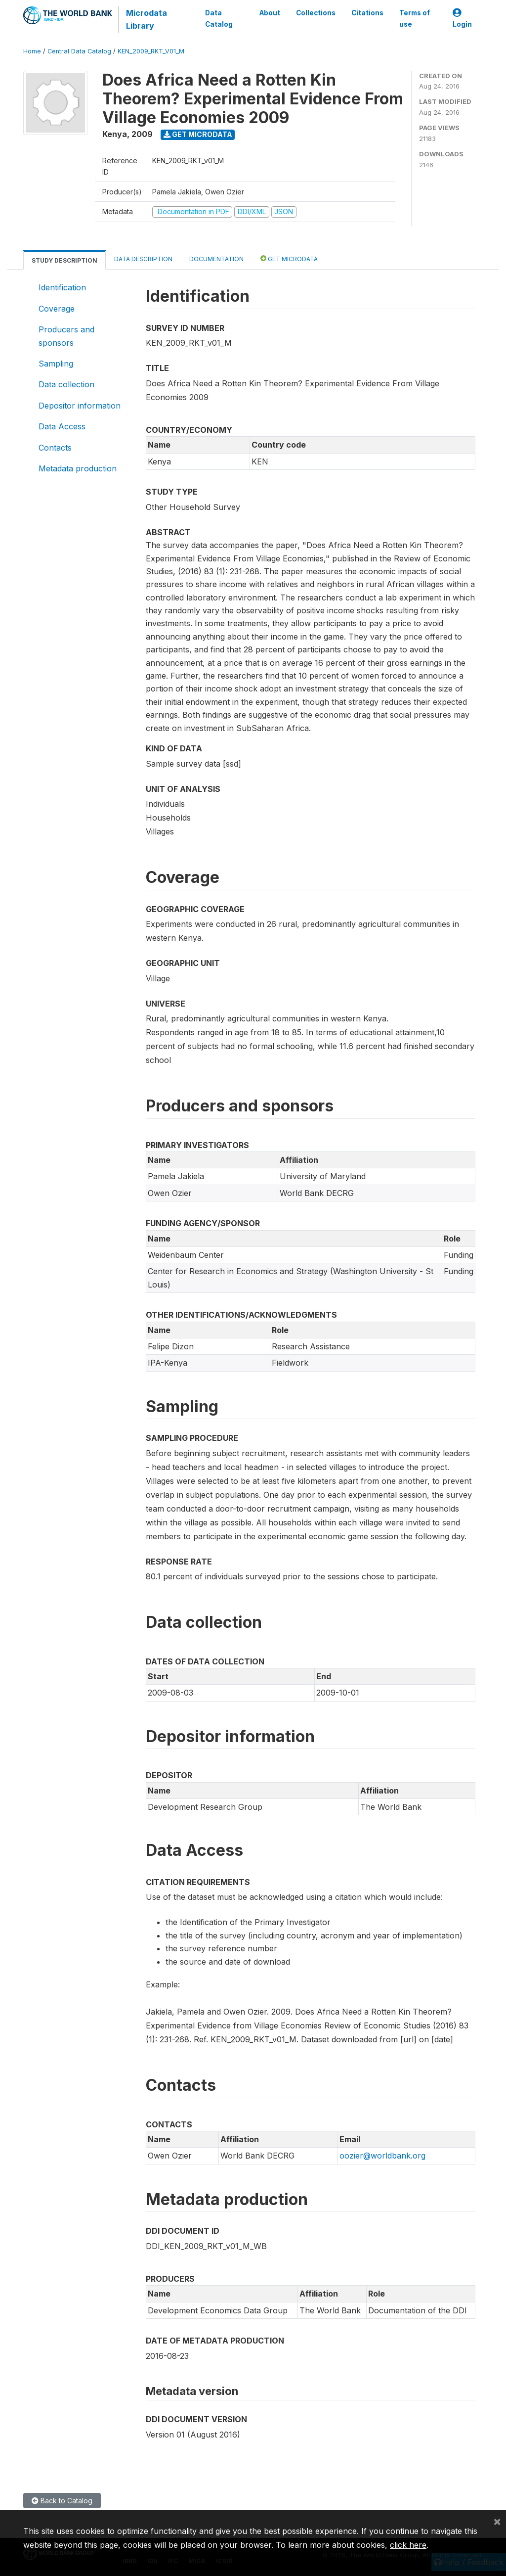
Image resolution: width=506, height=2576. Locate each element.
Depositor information (80, 406)
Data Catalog (219, 18)
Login (462, 18)
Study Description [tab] (64, 260)
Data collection (66, 384)
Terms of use (414, 18)
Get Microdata (198, 134)
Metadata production (78, 468)
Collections (316, 13)
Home (32, 51)
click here (408, 2545)
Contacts (55, 448)
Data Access (62, 426)
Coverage (57, 309)
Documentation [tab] (216, 259)
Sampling (56, 363)
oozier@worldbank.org (382, 2156)
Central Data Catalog (79, 51)
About (269, 13)
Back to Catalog (62, 2500)
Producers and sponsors (66, 335)
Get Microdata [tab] (289, 258)
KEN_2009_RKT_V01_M (151, 51)
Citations (367, 13)
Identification (62, 287)
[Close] (497, 2521)
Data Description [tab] (143, 259)
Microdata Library (146, 19)
